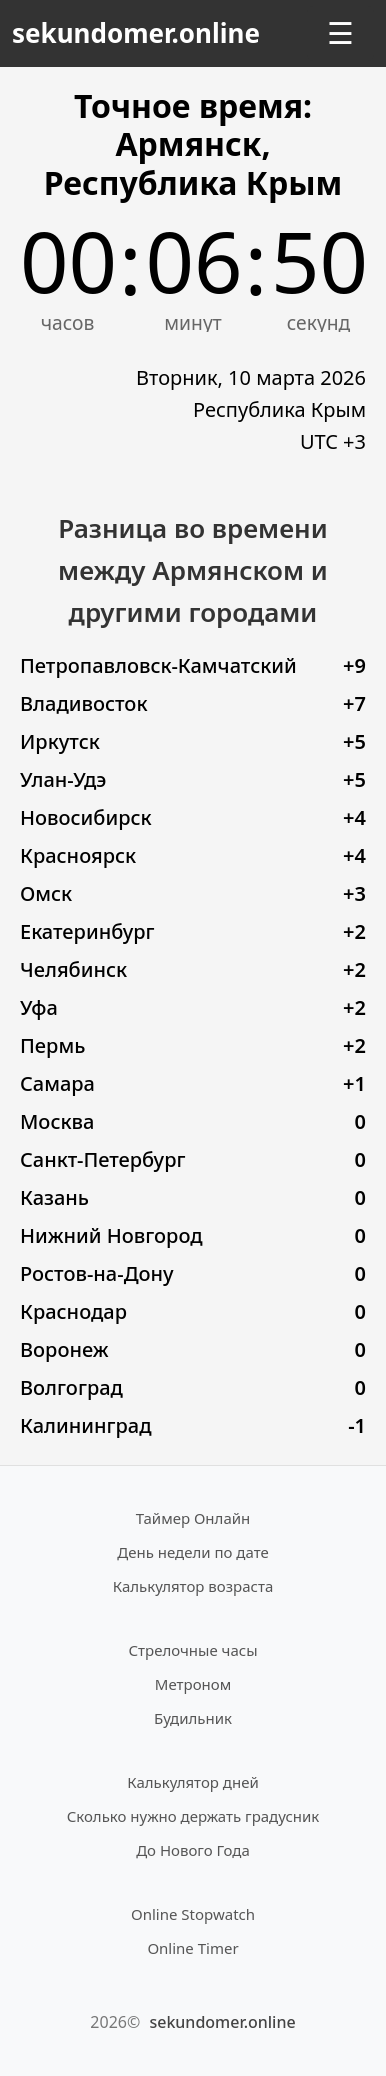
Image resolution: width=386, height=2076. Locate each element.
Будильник (193, 1718)
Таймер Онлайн (193, 1518)
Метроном (193, 1684)
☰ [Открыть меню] (340, 33)
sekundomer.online (136, 33)
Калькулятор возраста (193, 1586)
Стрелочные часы (192, 1650)
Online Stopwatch (193, 1914)
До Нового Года (193, 1850)
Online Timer (192, 1948)
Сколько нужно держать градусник (193, 1816)
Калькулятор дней (193, 1782)
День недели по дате (193, 1552)
